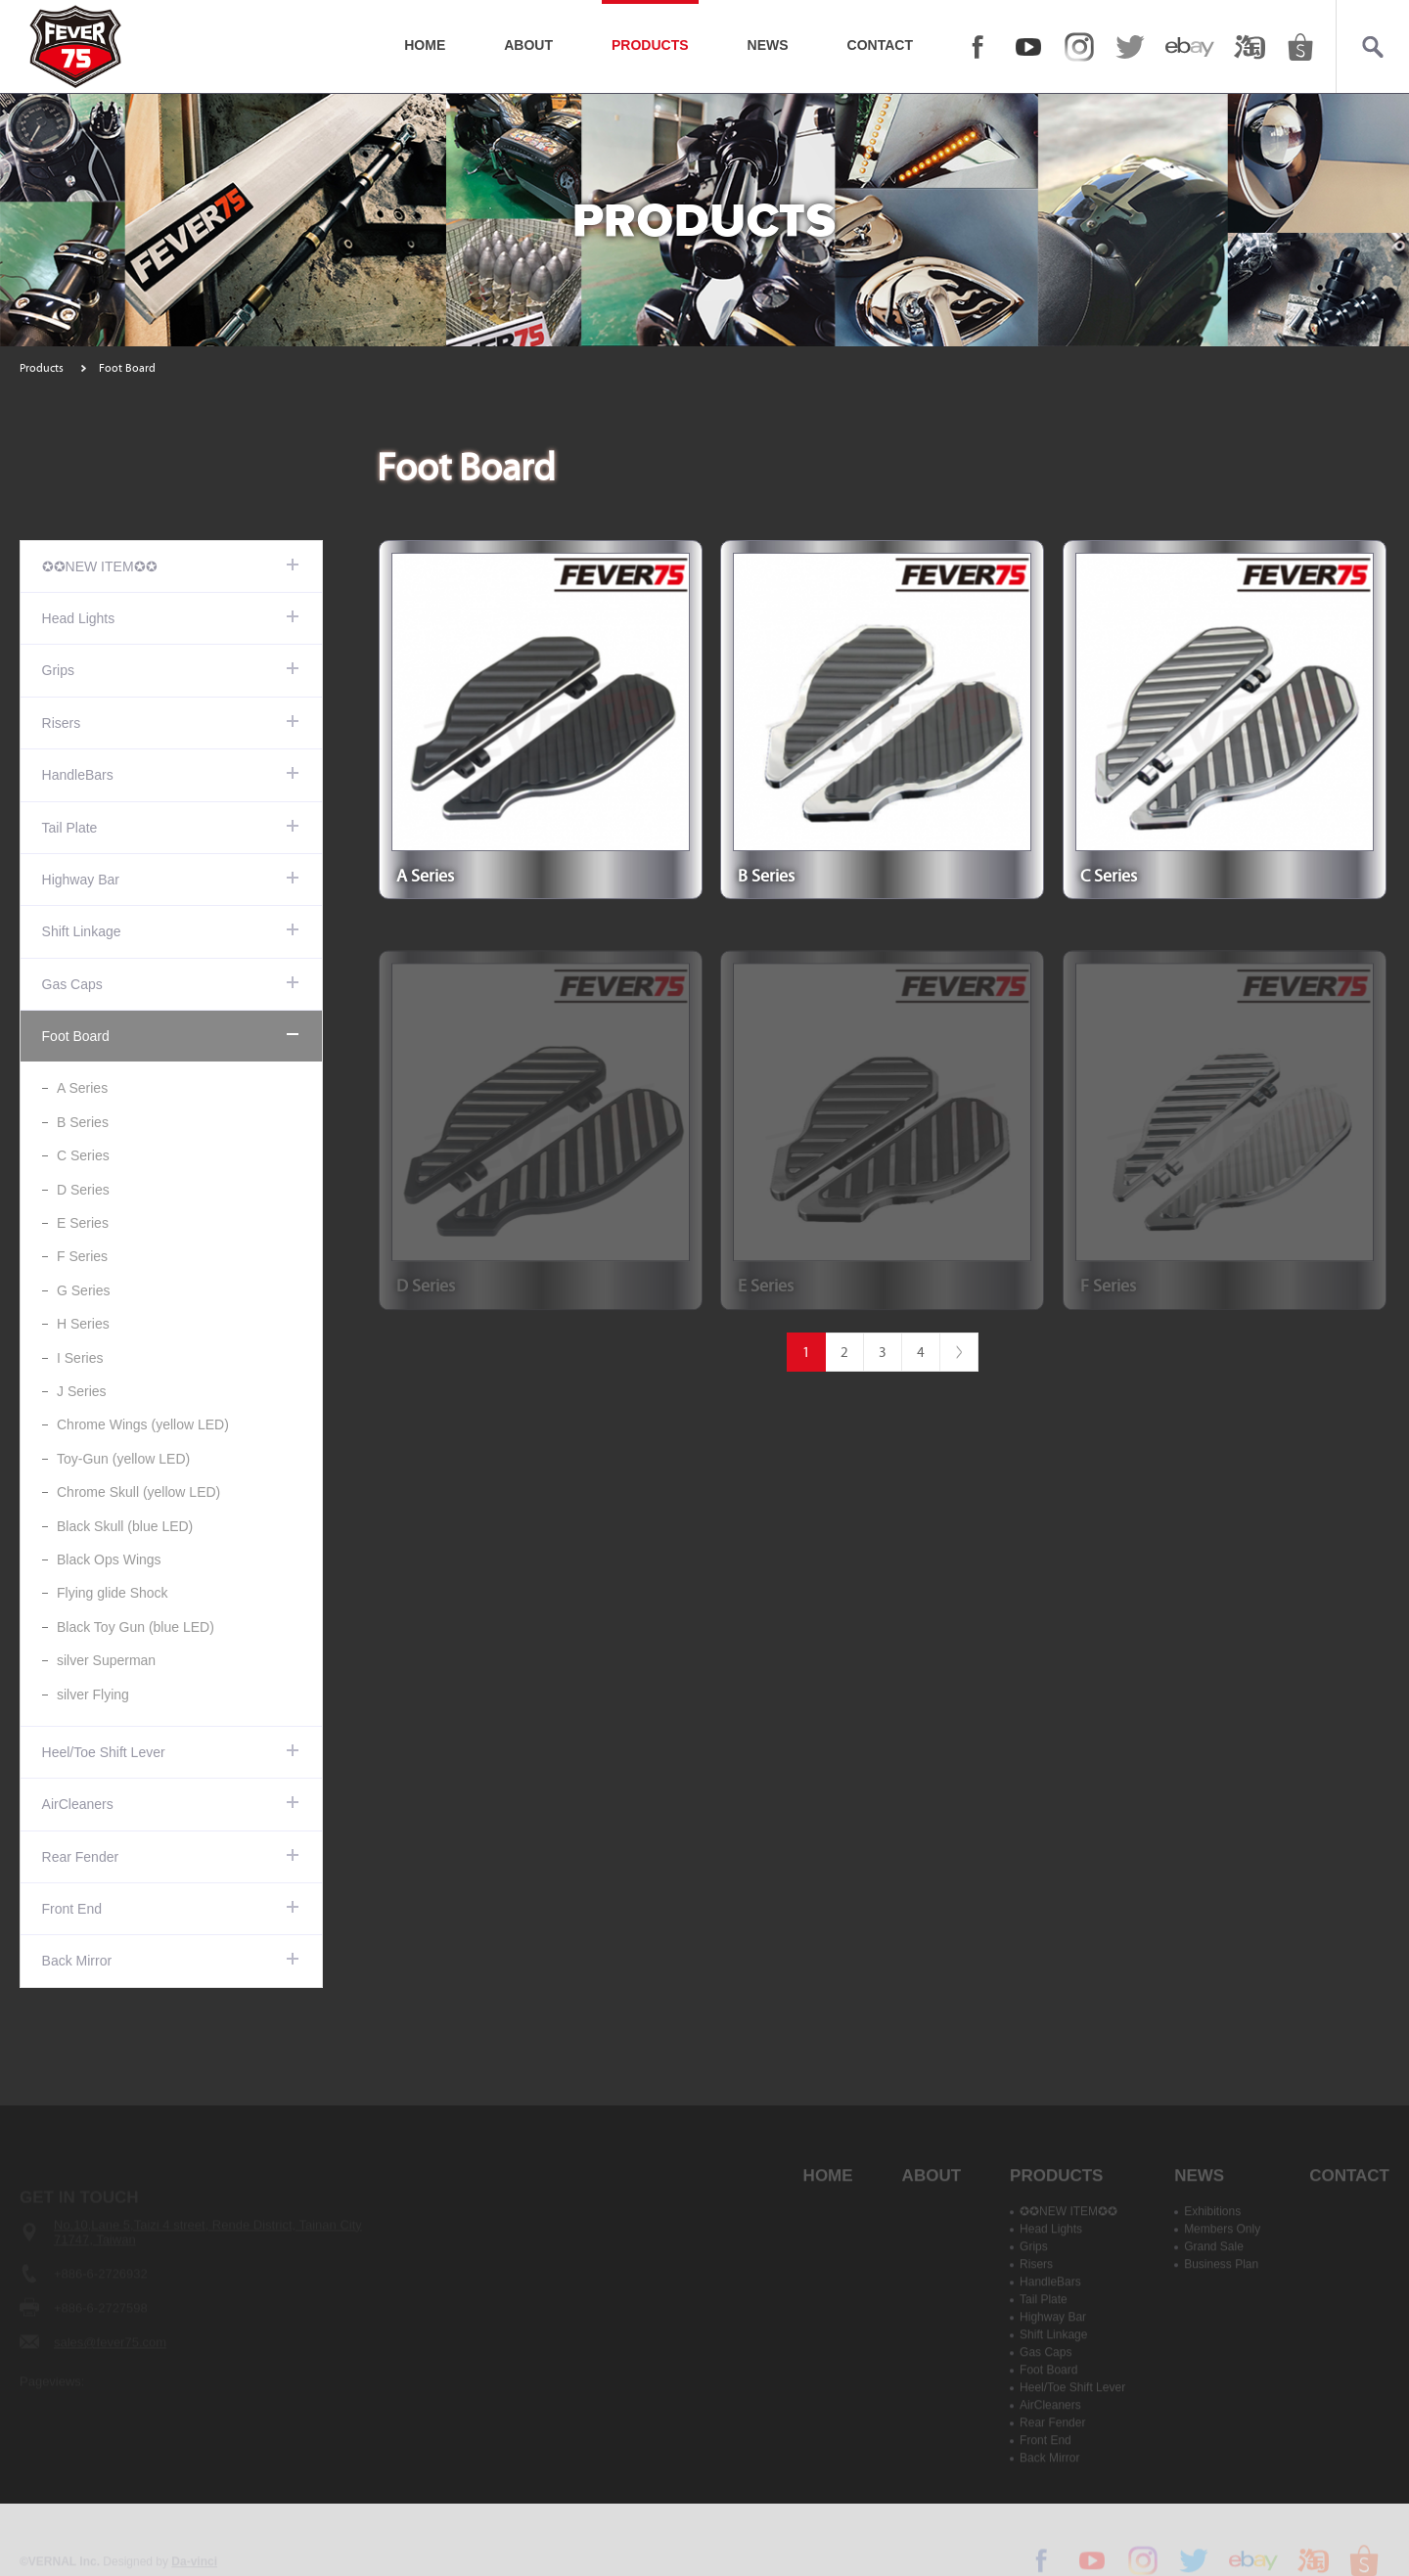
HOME (424, 45)
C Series (83, 1155)
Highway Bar (80, 879)
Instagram (1079, 47)
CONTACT (880, 45)
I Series (80, 1358)
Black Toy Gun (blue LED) (135, 1627)
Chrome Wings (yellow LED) (143, 1424)
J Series (82, 1391)
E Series (83, 1223)
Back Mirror (77, 1960)
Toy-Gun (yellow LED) (123, 1459)
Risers (61, 723)
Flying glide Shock (112, 1593)
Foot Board (76, 1036)
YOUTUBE (1028, 47)
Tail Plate (70, 828)
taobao (1249, 47)
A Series (82, 1088)
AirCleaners (78, 1804)
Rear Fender (80, 1857)
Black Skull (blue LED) (125, 1526)
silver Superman (106, 1660)
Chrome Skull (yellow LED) (138, 1492)
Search (1372, 47)
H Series (83, 1324)
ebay (1189, 47)
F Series (82, 1256)
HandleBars (78, 775)
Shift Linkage (81, 931)
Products (42, 368)
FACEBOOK (977, 47)
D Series (83, 1190)
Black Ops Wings (109, 1559)
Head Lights (78, 618)
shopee (1300, 47)
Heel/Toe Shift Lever (103, 1752)
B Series (83, 1122)
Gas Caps (72, 984)
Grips (58, 670)
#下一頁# (958, 1352)
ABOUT (528, 45)
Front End (72, 1909)
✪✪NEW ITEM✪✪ (100, 566)
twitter (1130, 47)
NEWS (768, 45)
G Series (83, 1290)
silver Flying (93, 1694)
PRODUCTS (650, 45)
